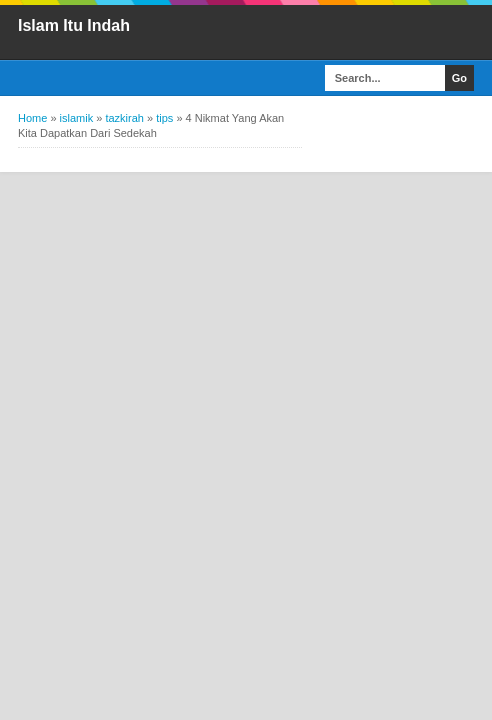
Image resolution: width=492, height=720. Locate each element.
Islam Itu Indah (74, 25)
